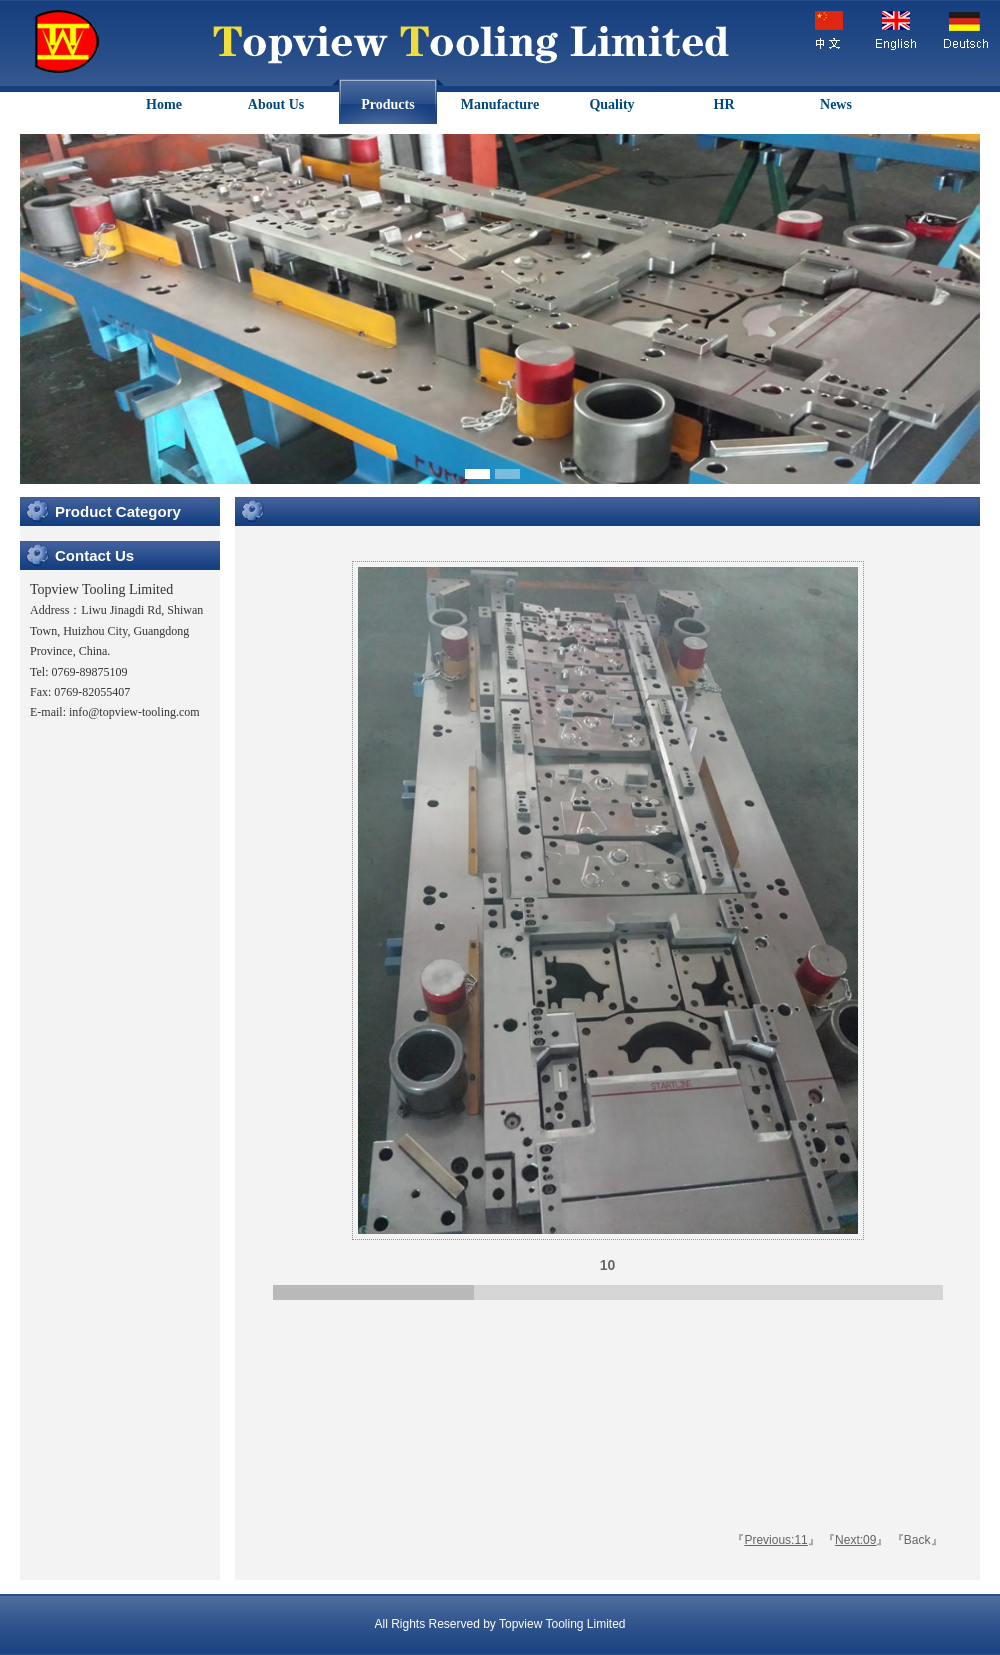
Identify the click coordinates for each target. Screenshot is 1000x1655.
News (836, 104)
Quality (611, 104)
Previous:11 (775, 1540)
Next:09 (855, 1540)
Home (164, 104)
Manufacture (500, 104)
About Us (276, 104)
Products (387, 104)
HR (724, 104)
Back (917, 1540)
